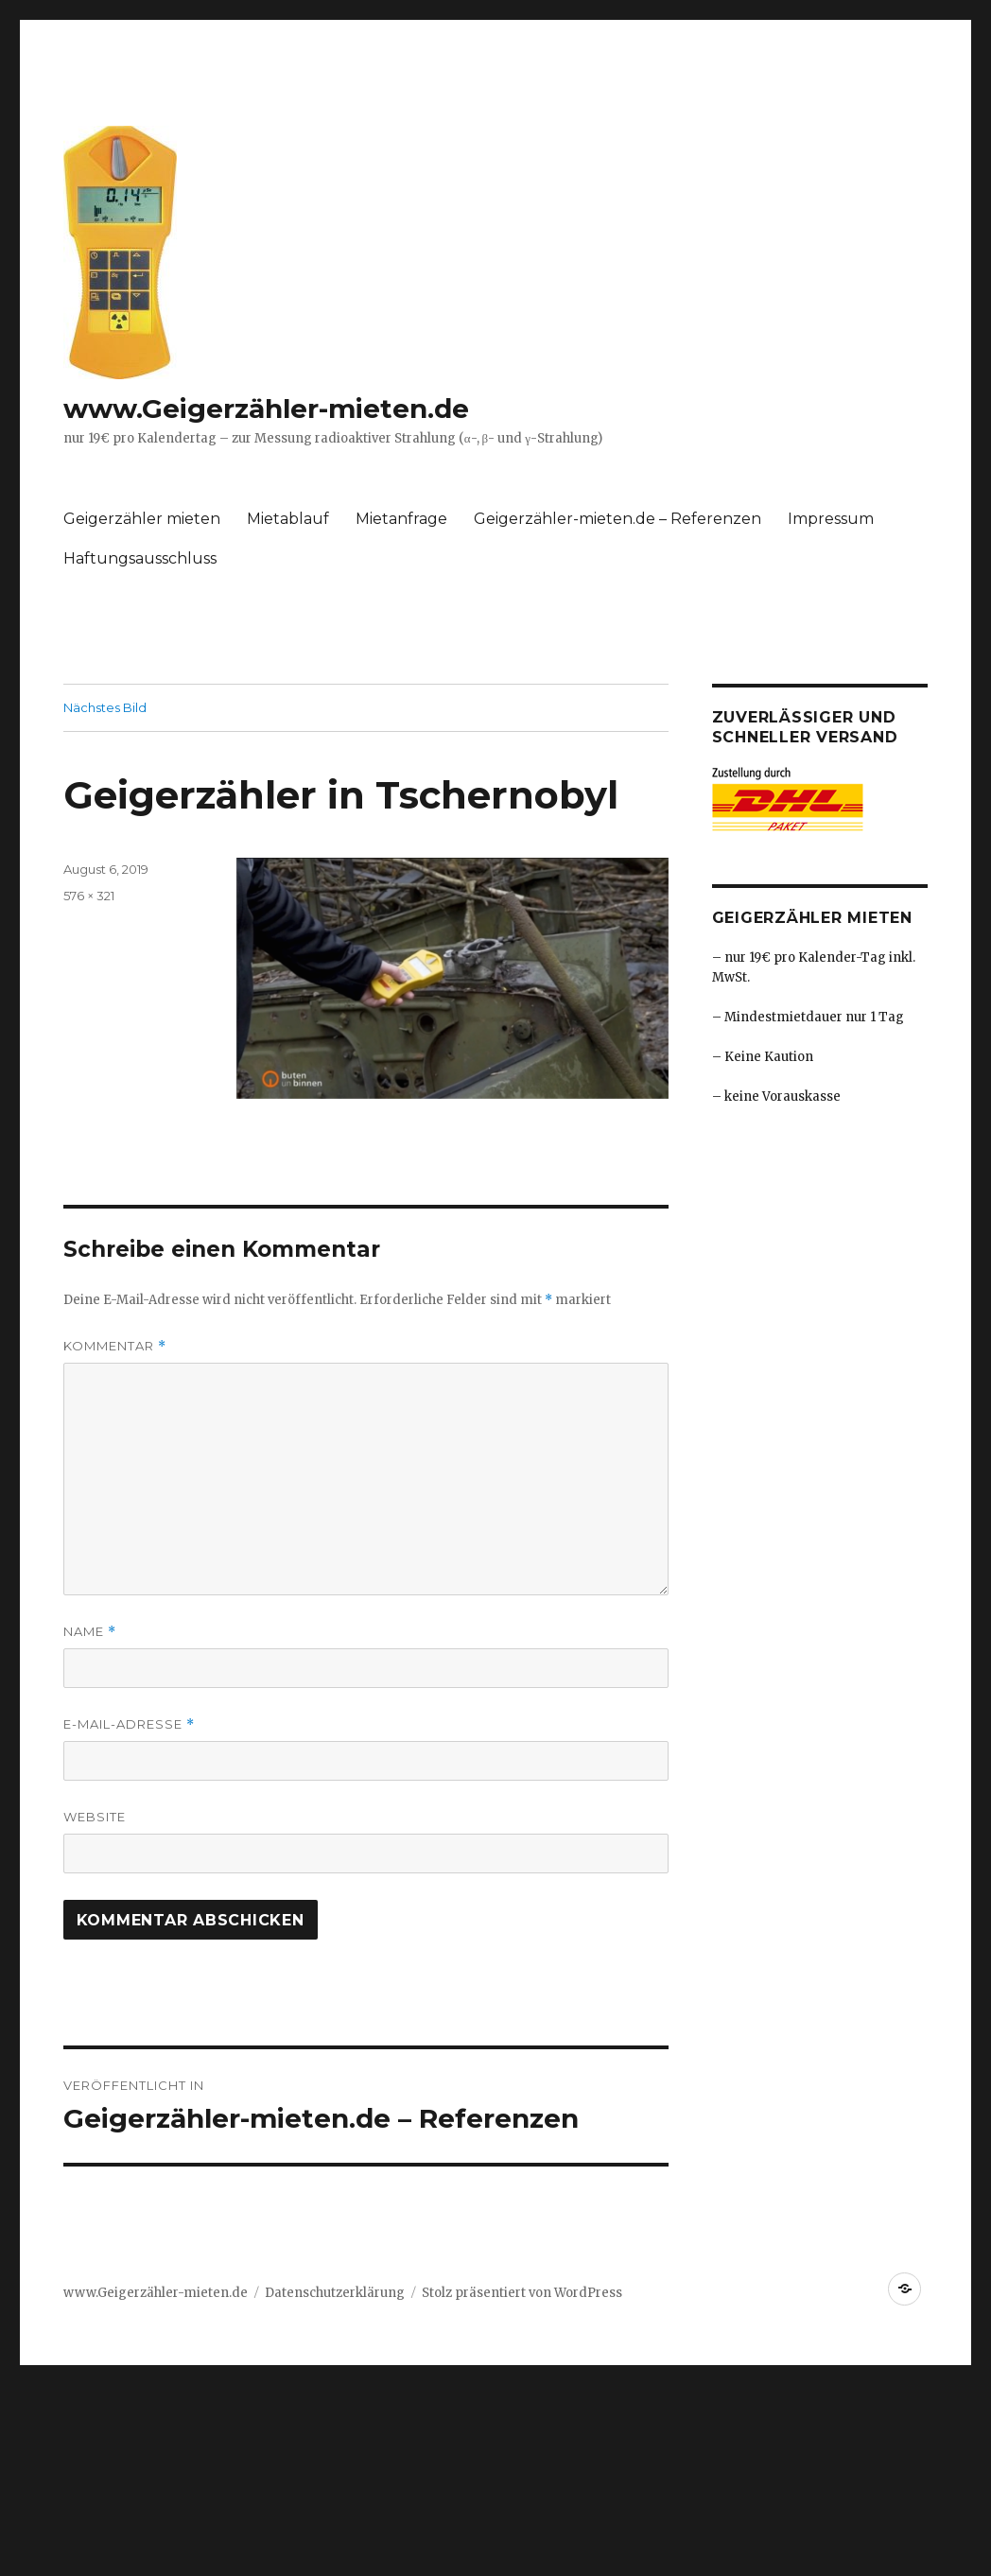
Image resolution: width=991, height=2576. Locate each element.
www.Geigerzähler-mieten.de (266, 408)
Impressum (831, 519)
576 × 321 (88, 895)
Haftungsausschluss (140, 558)
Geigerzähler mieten (141, 519)
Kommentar (114, 1346)
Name (89, 1632)
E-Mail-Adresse (129, 1724)
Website (94, 1816)
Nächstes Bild (105, 707)
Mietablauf (288, 519)
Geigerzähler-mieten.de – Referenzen (617, 519)
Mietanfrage (401, 519)
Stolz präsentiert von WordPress (522, 2293)
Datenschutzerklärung (335, 2293)
